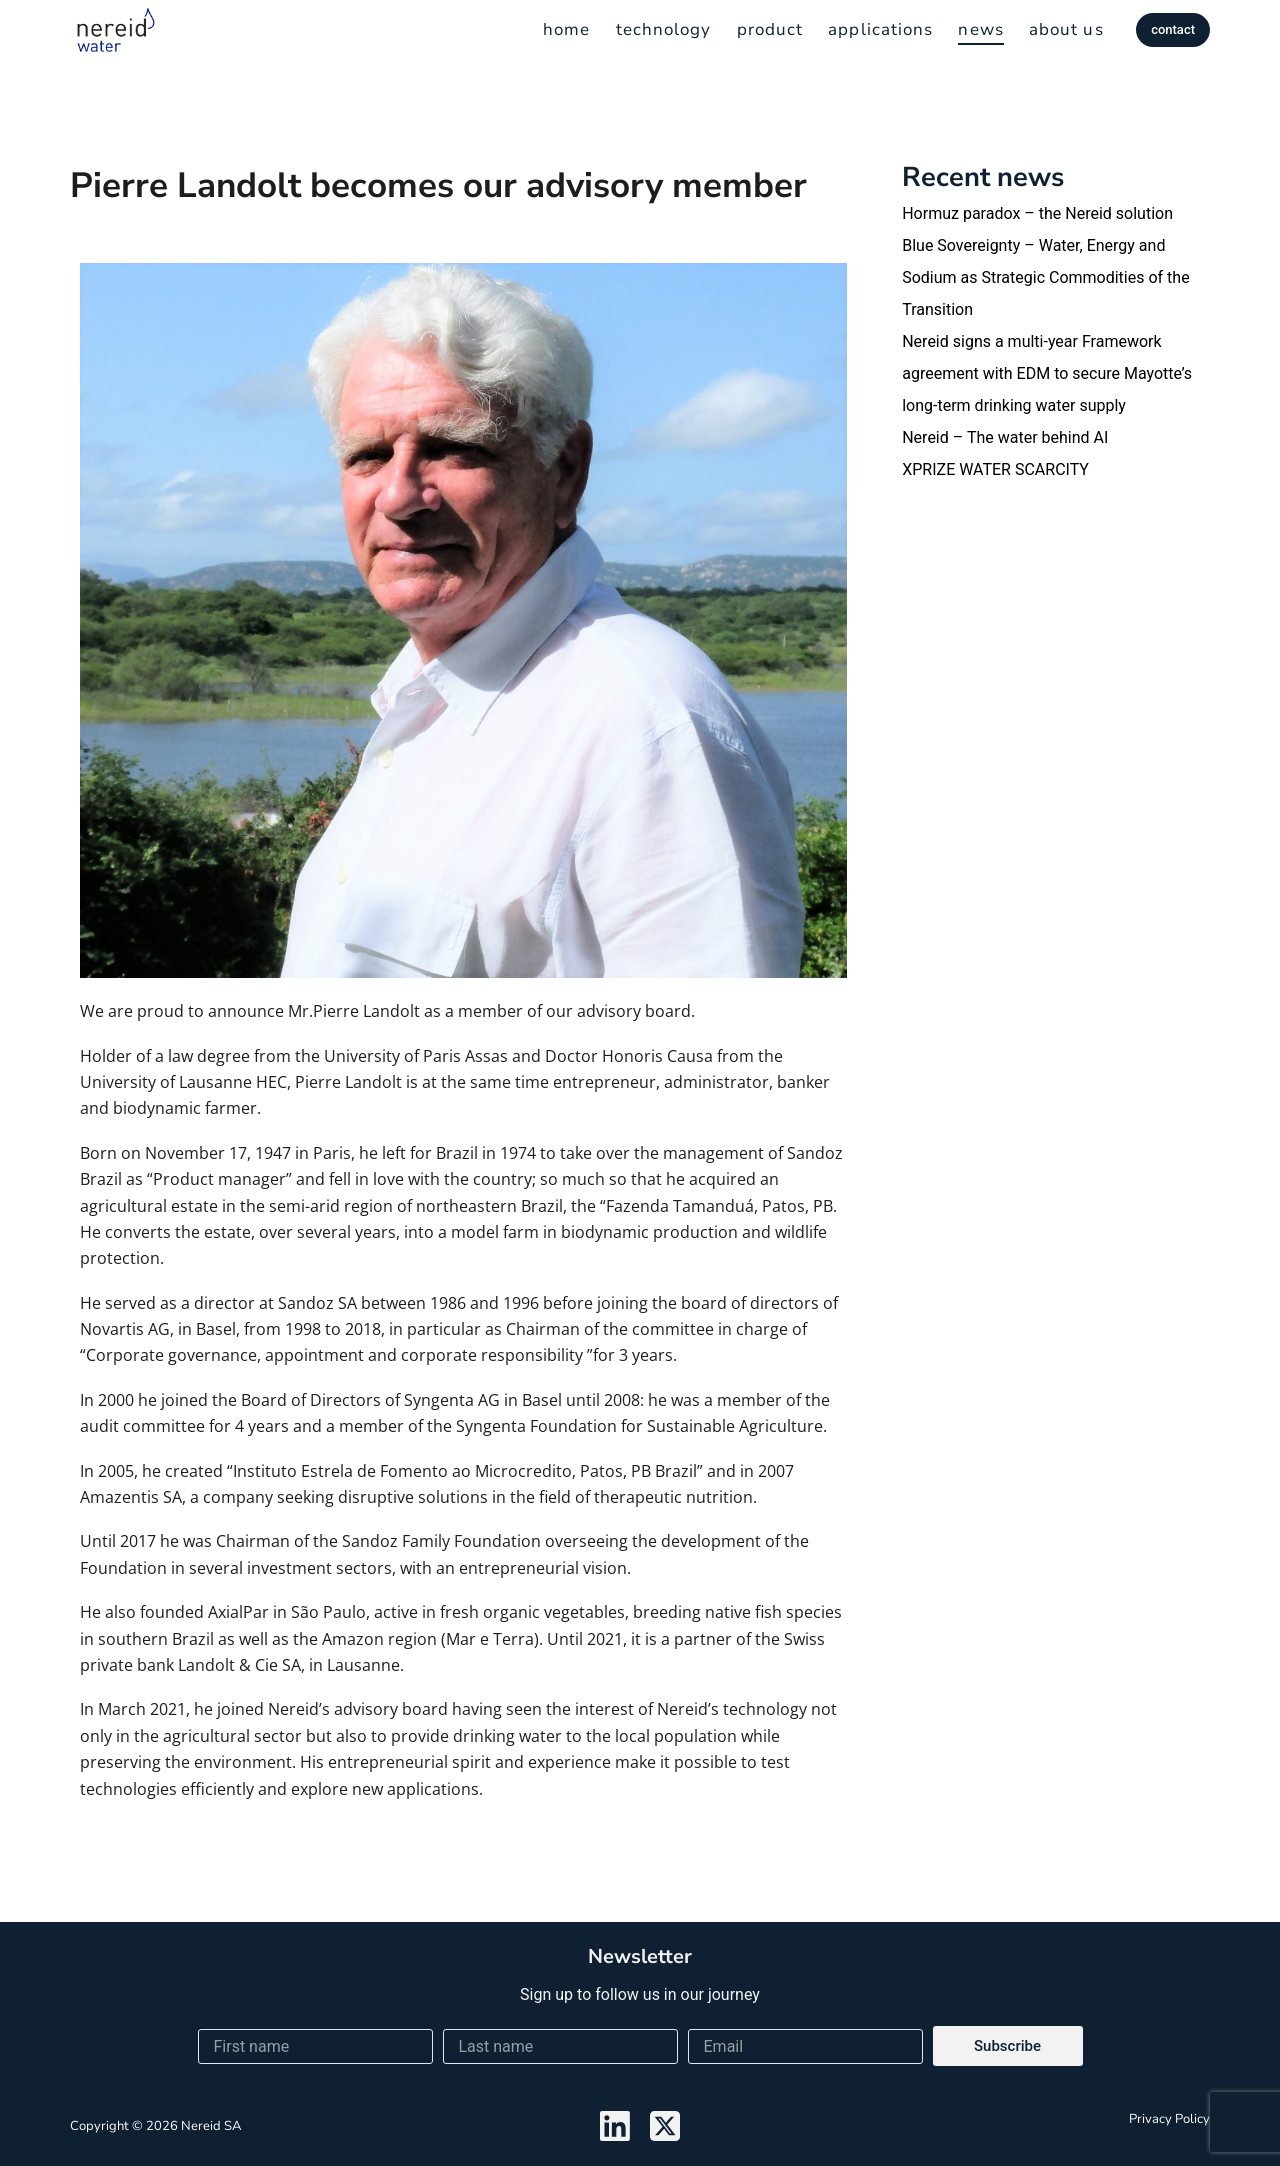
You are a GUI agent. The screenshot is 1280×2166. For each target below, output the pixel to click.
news (980, 29)
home (566, 29)
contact (1173, 29)
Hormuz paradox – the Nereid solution (1037, 213)
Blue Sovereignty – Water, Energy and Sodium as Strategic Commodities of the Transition (1045, 277)
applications (880, 29)
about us (1066, 29)
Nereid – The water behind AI (1005, 437)
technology (664, 29)
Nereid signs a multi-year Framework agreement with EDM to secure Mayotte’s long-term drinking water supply (1047, 373)
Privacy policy (1169, 2119)
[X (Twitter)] (665, 2126)
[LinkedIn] (615, 2126)
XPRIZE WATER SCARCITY (995, 469)
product (770, 29)
